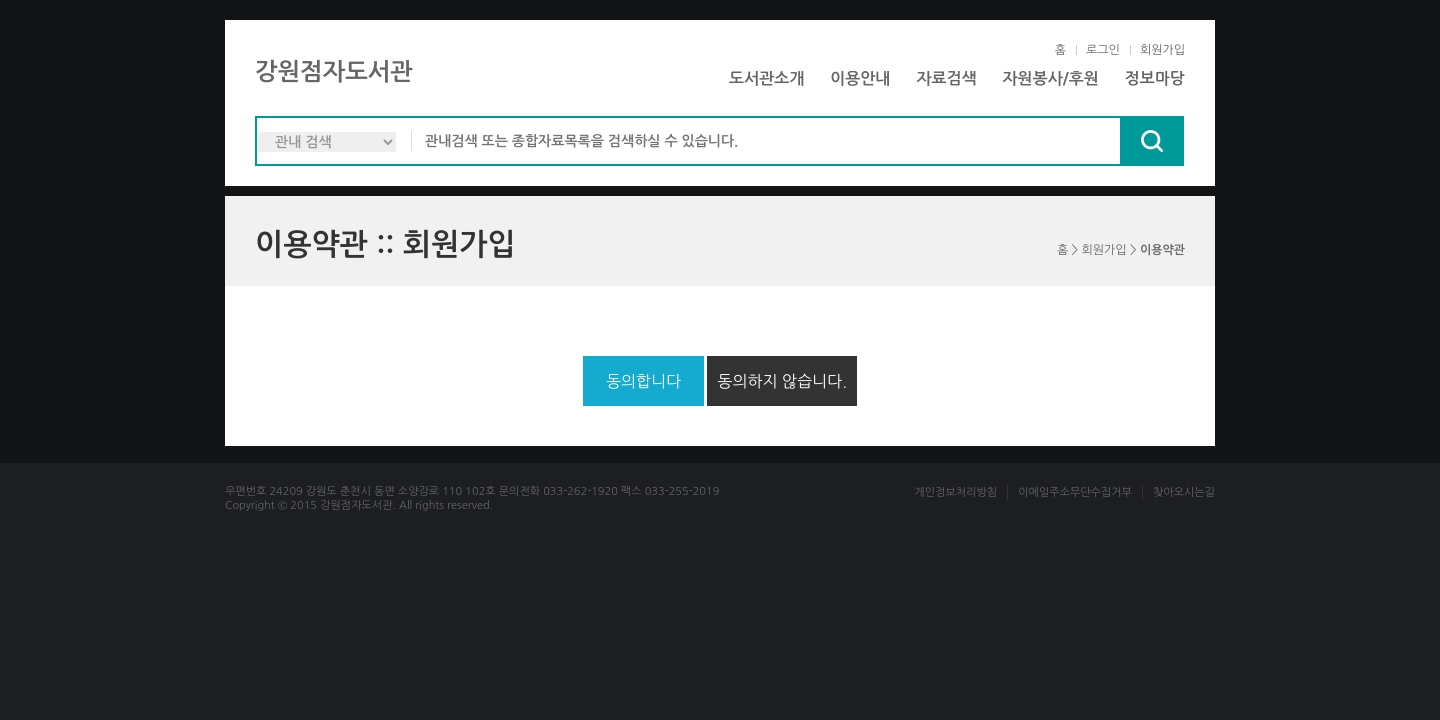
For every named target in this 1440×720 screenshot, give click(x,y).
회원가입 (1162, 50)
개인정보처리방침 (955, 492)
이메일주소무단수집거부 (1075, 492)
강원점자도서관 (334, 72)
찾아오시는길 (1184, 492)
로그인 (1103, 50)
